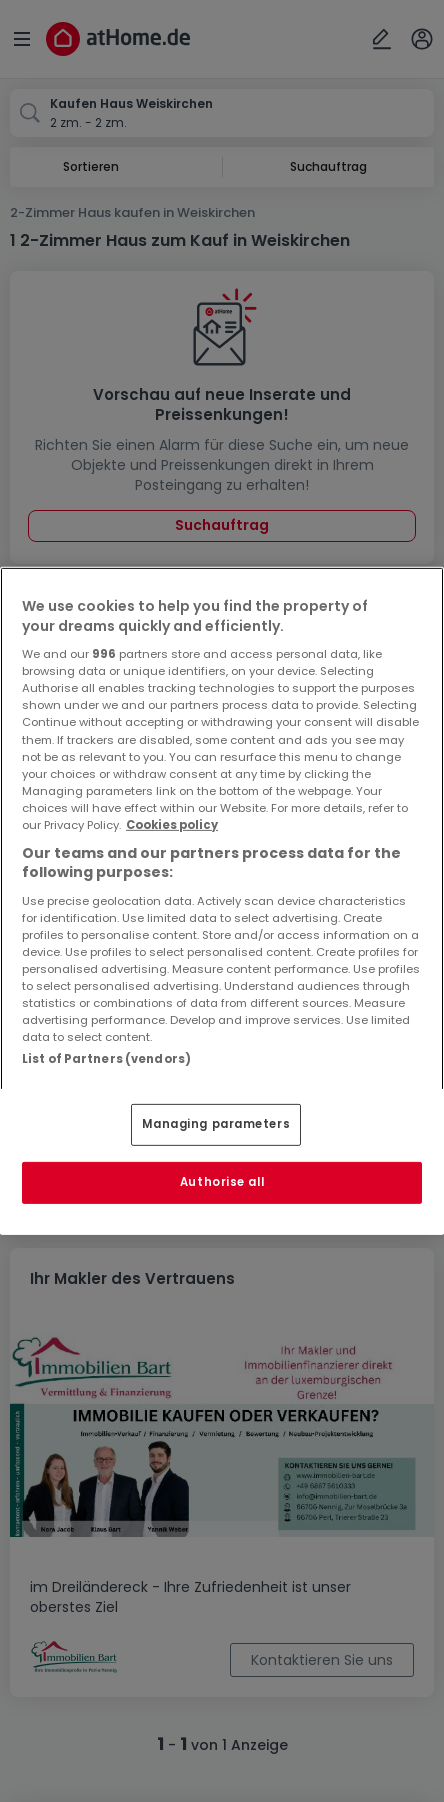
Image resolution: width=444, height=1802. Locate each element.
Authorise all (222, 1182)
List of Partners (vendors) (106, 1059)
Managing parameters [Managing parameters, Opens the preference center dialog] (216, 1124)
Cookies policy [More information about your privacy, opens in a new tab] (172, 825)
